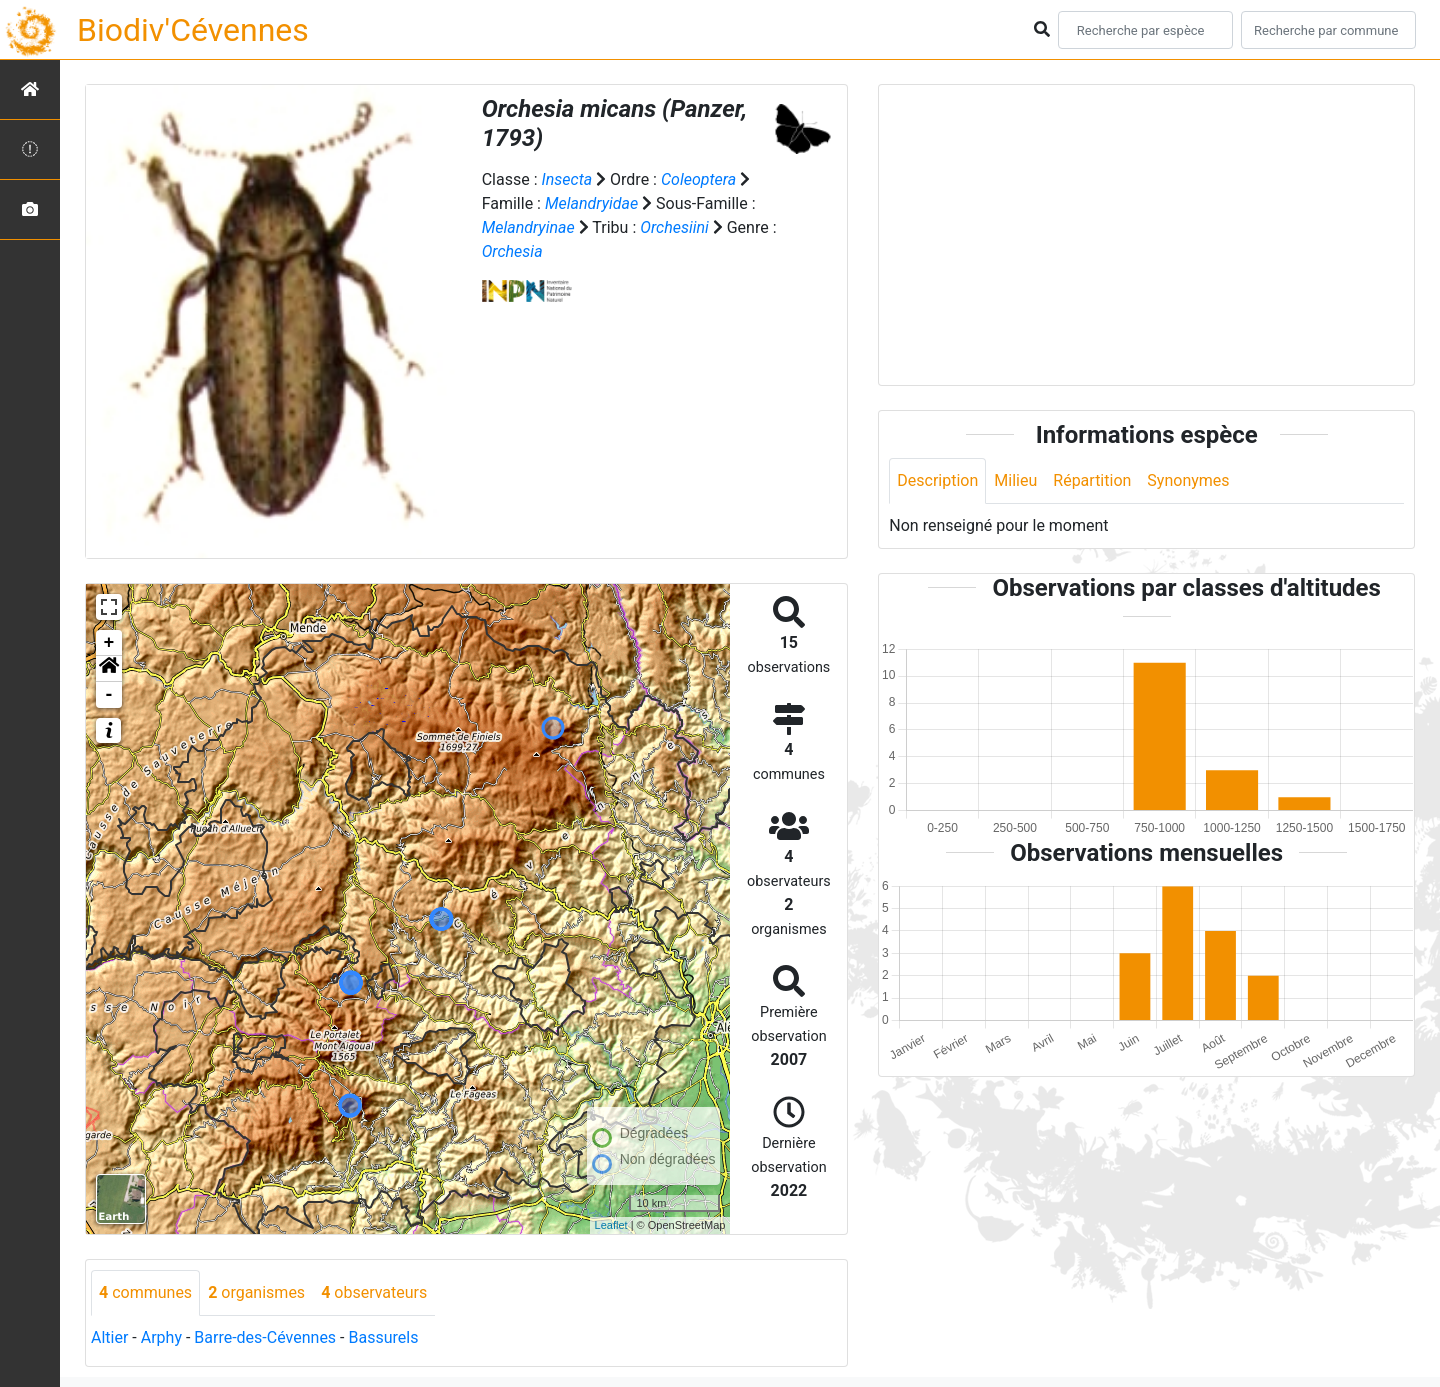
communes (145, 1292)
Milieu (1015, 480)
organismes (256, 1292)
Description (937, 480)
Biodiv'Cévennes (193, 30)
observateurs (374, 1292)
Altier (109, 1337)
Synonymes (1188, 480)
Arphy (161, 1337)
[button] (109, 669)
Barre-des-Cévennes (265, 1337)
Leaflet (611, 1225)
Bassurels (383, 1337)
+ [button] (109, 643)
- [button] (109, 695)
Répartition (1092, 480)
